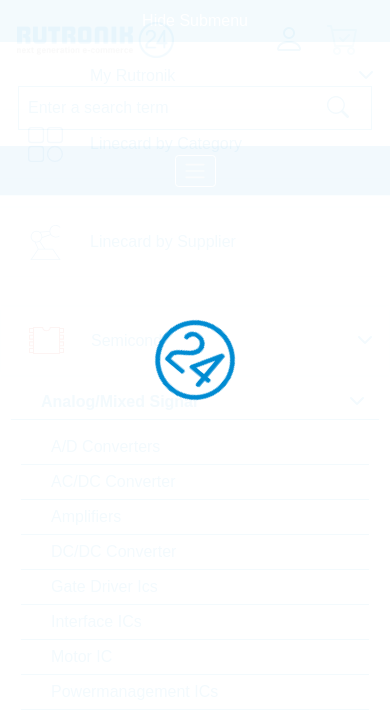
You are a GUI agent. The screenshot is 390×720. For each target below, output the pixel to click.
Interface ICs (96, 621)
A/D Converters (105, 446)
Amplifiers (86, 516)
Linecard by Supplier (163, 241)
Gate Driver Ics (104, 586)
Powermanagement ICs (134, 691)
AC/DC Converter (113, 481)
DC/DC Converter (113, 551)
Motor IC (81, 656)
